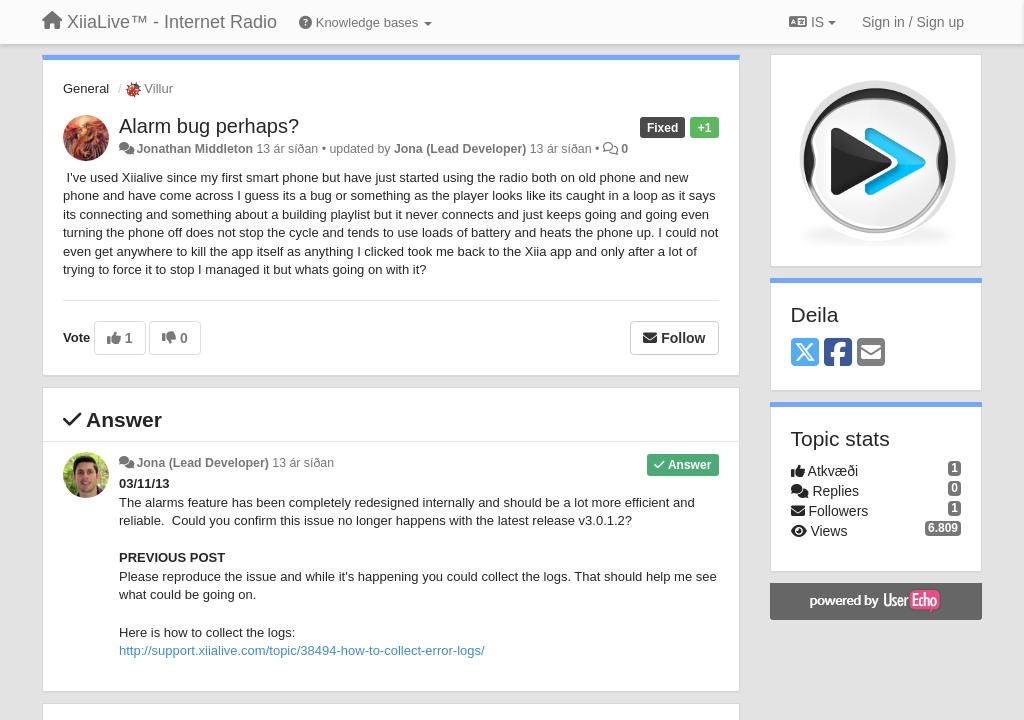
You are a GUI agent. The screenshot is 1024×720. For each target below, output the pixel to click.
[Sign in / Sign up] (913, 22)
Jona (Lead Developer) (460, 149)
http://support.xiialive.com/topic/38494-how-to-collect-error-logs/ (302, 650)
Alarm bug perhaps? (209, 126)
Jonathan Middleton (194, 149)
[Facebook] (838, 353)
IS (812, 22)
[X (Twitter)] (805, 353)
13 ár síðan (303, 463)
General (86, 88)
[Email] (871, 353)
